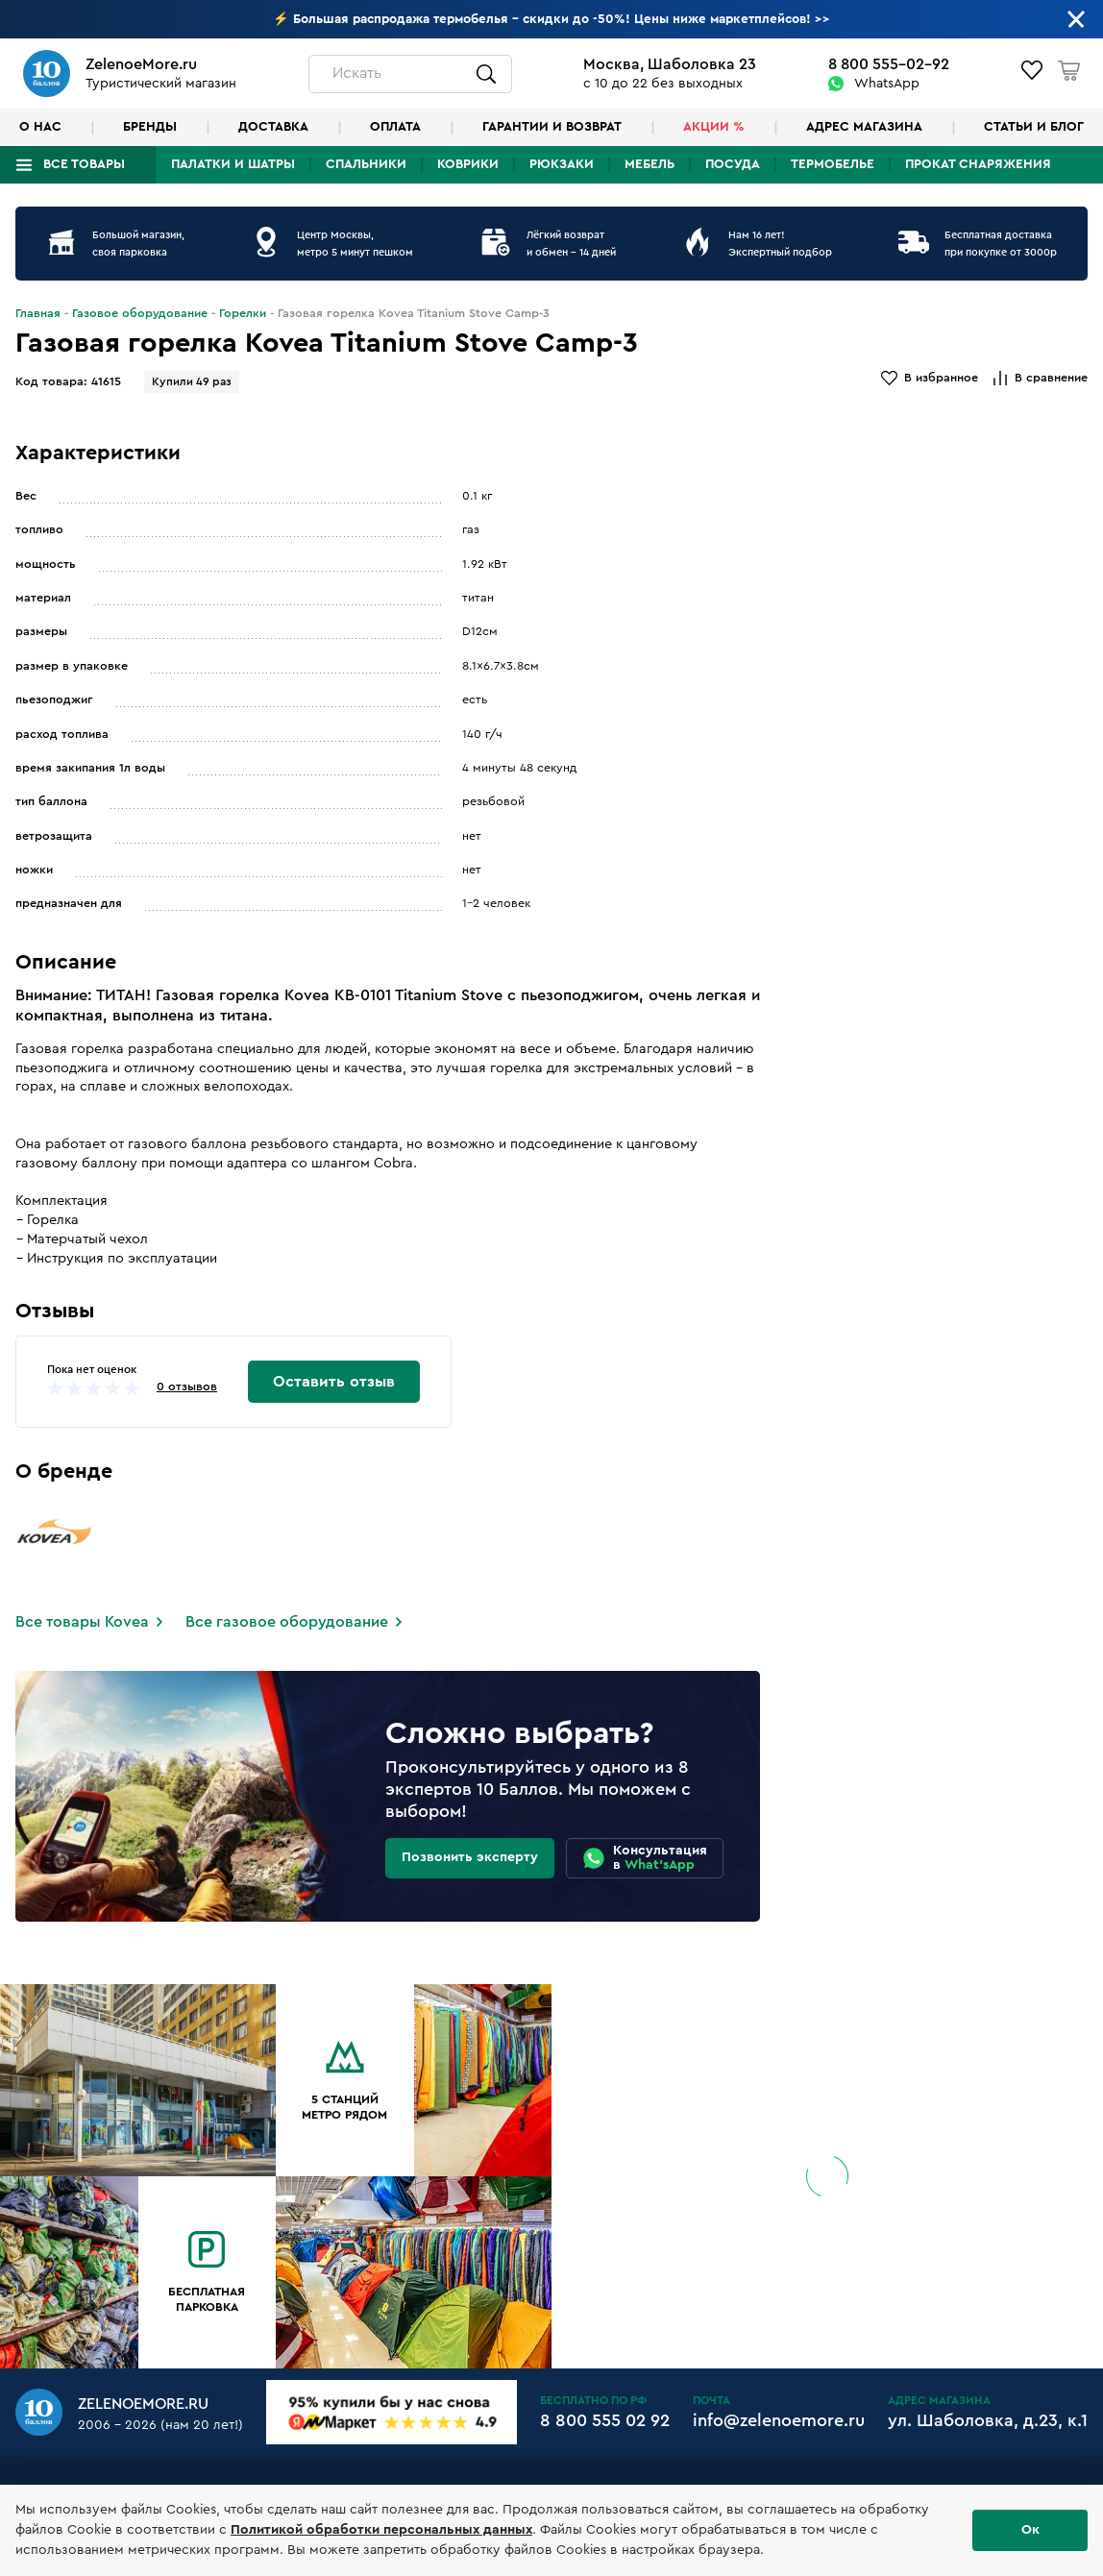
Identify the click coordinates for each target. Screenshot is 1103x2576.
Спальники (366, 164)
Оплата (395, 127)
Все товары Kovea (82, 1622)
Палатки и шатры (233, 164)
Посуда (732, 164)
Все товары (84, 164)
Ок (1030, 2530)
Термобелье (832, 164)
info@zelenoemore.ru (779, 2420)
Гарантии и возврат (552, 127)
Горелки (242, 313)
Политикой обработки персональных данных (381, 2530)
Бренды (150, 127)
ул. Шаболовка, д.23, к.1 (988, 2420)
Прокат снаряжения (978, 164)
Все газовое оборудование (286, 1622)
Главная (38, 313)
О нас (40, 127)
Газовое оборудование (140, 313)
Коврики (468, 164)
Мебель (649, 164)
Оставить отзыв (334, 1381)
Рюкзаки (561, 164)
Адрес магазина (864, 127)
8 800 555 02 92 (605, 2420)
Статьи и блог (1034, 127)
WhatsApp (886, 83)
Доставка (273, 127)
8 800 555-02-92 (888, 64)
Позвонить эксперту (470, 1857)
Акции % (714, 127)
